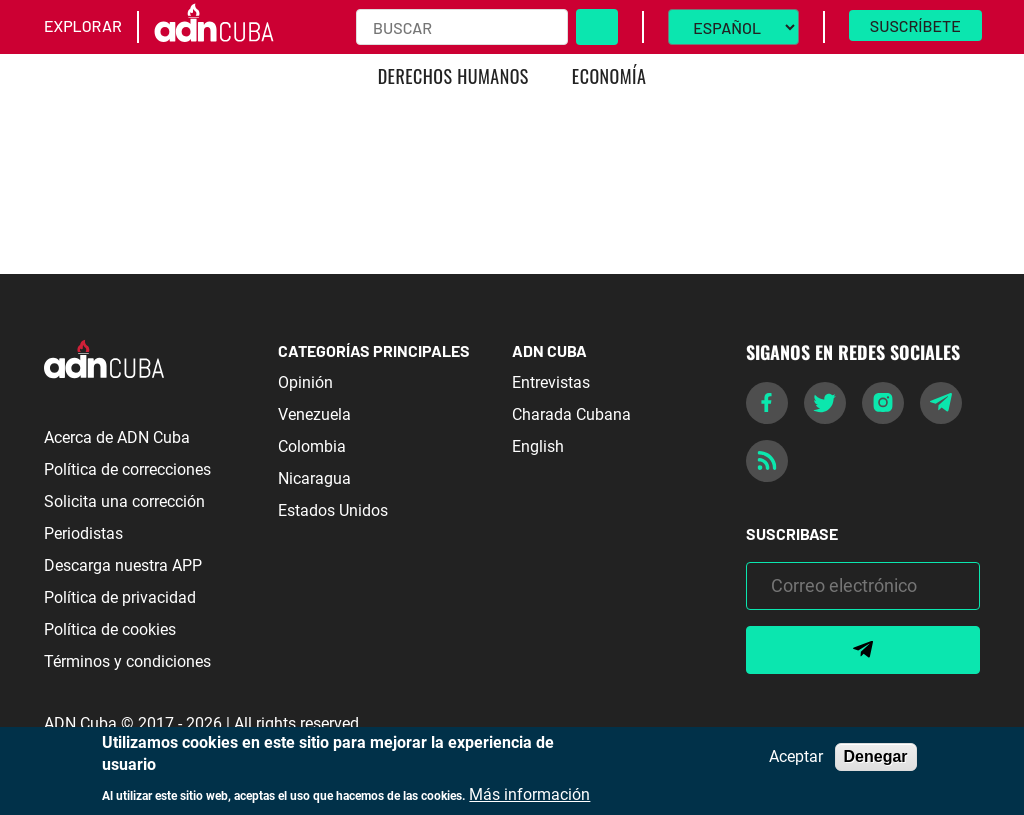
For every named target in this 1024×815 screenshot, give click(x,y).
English (538, 446)
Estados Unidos (333, 510)
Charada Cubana (571, 414)
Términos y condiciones (127, 661)
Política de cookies (110, 629)
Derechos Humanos (453, 76)
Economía (609, 76)
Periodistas (83, 533)
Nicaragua (314, 478)
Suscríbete (915, 25)
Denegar (876, 756)
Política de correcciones (127, 469)
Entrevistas (551, 382)
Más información (529, 795)
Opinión (305, 382)
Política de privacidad (120, 597)
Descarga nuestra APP (123, 565)
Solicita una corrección (124, 501)
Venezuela (314, 414)
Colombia (312, 446)
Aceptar (796, 757)
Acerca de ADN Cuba (117, 437)
